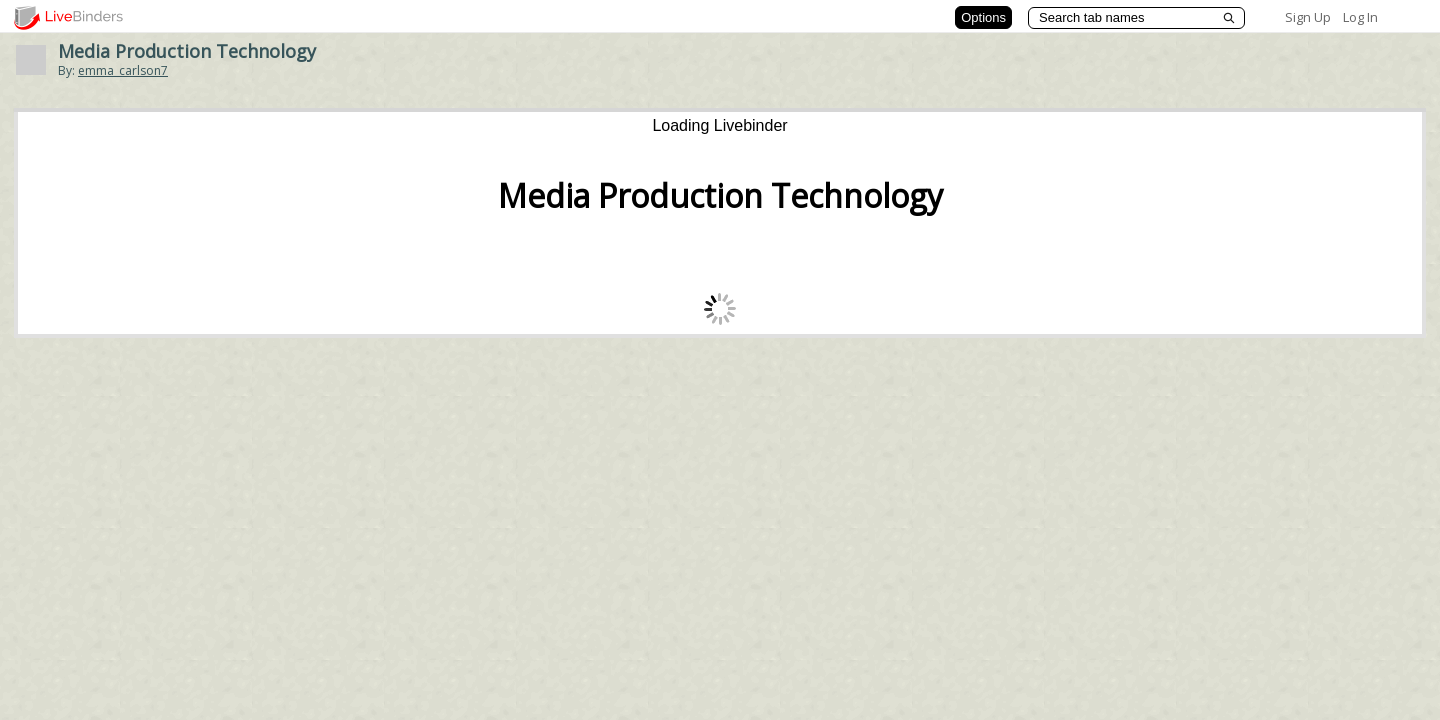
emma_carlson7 (123, 70)
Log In (1360, 17)
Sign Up (1308, 17)
